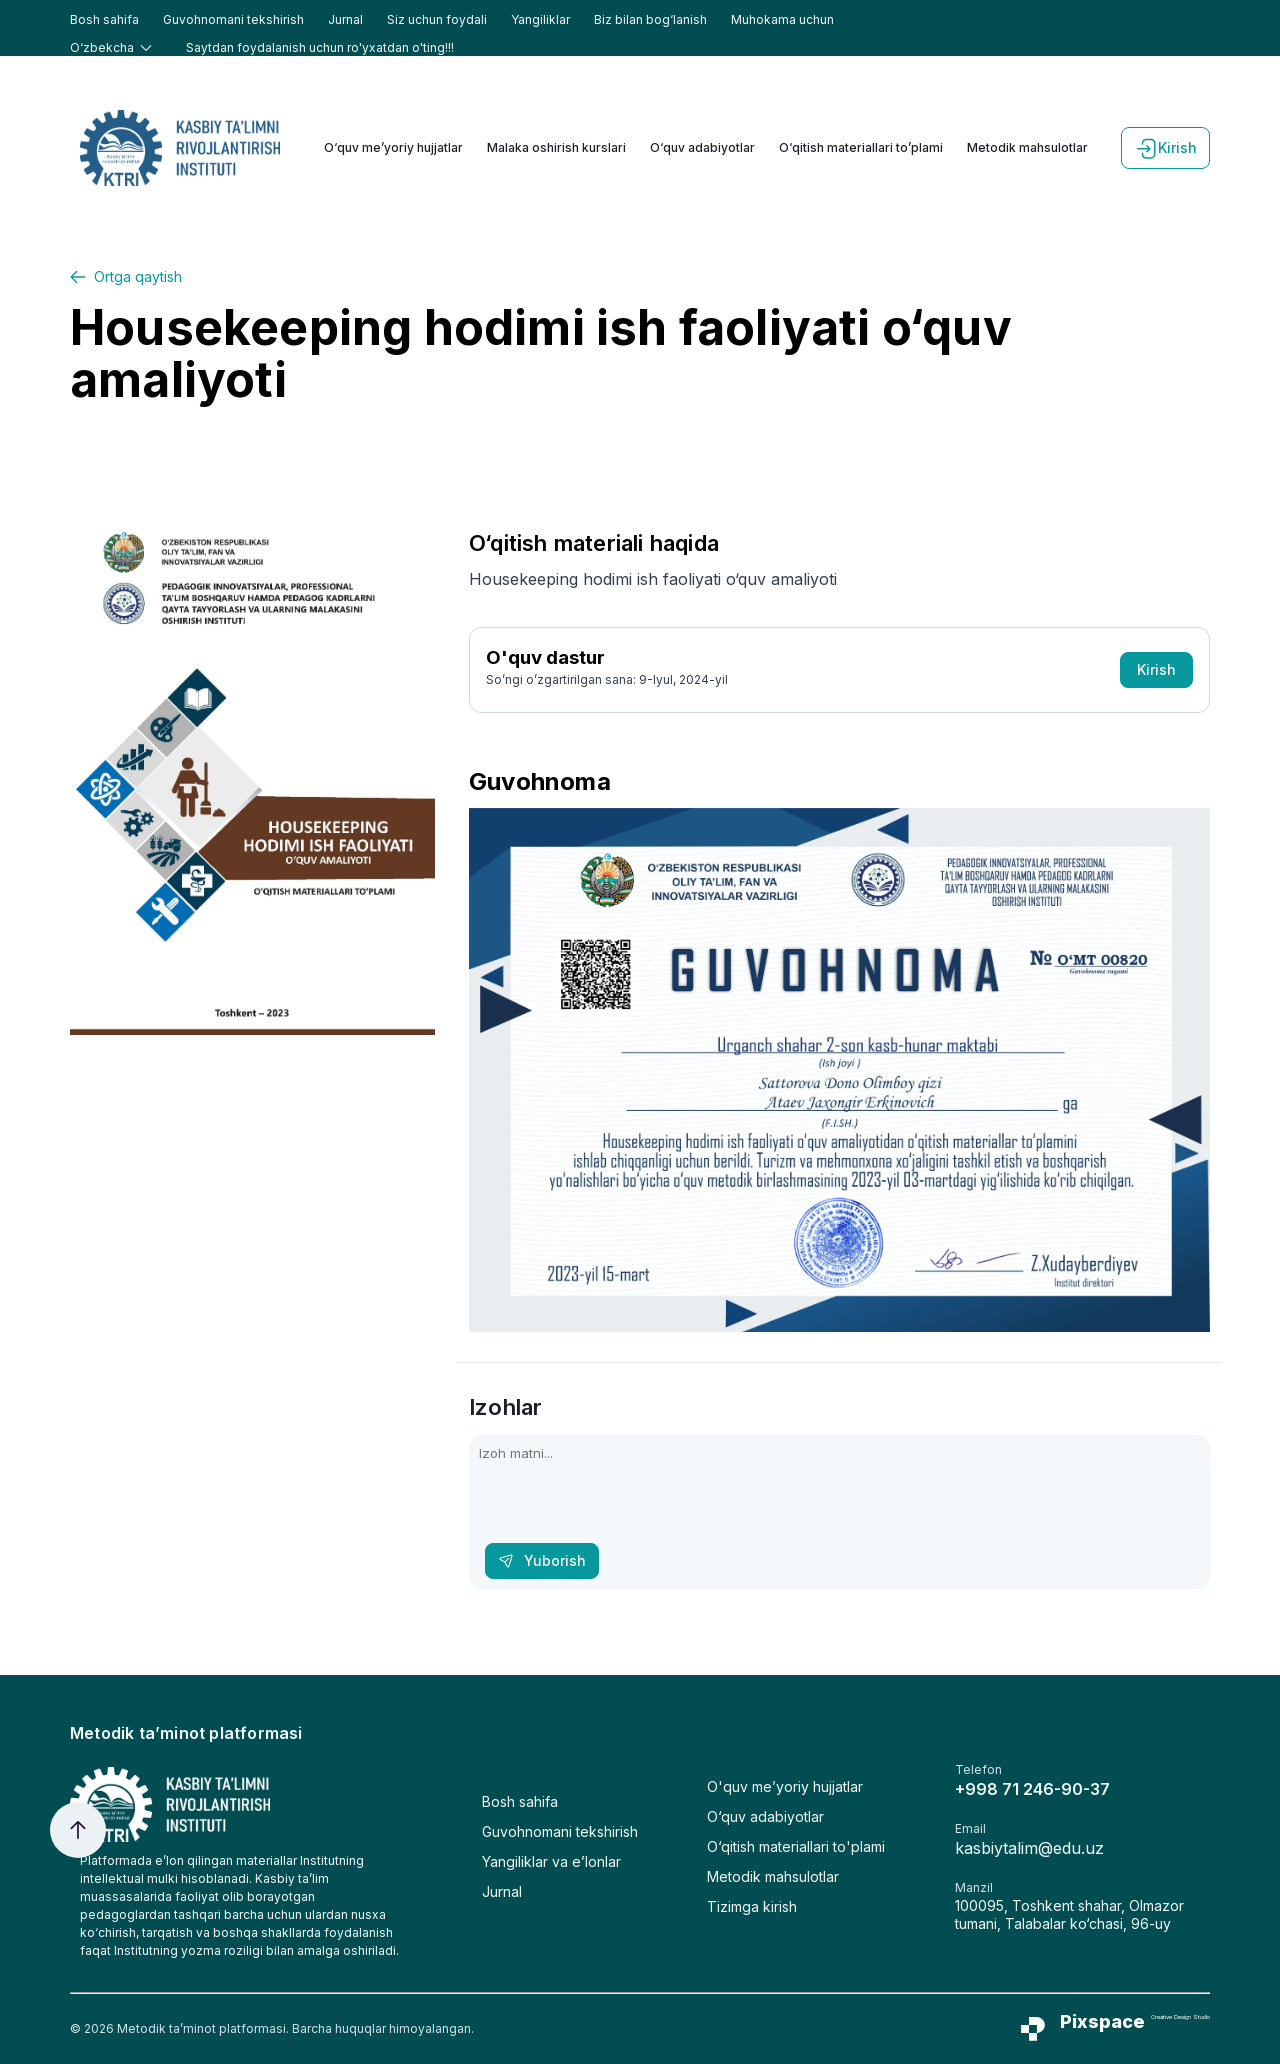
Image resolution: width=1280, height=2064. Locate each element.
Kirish (1165, 148)
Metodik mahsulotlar (1027, 147)
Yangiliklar (540, 19)
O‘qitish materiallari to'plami (796, 1846)
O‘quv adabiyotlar (702, 147)
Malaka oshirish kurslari (556, 147)
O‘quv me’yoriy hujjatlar (393, 147)
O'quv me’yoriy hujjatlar (785, 1786)
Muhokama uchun (782, 19)
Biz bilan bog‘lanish (650, 19)
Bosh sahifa (104, 19)
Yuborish (542, 1560)
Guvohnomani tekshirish (233, 19)
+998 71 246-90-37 (1032, 1789)
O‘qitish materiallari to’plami (861, 147)
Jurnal (345, 19)
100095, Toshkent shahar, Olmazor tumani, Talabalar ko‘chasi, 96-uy (1069, 1914)
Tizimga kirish (752, 1906)
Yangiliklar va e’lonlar (551, 1861)
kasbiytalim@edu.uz (1029, 1848)
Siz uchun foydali (437, 19)
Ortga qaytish (126, 276)
